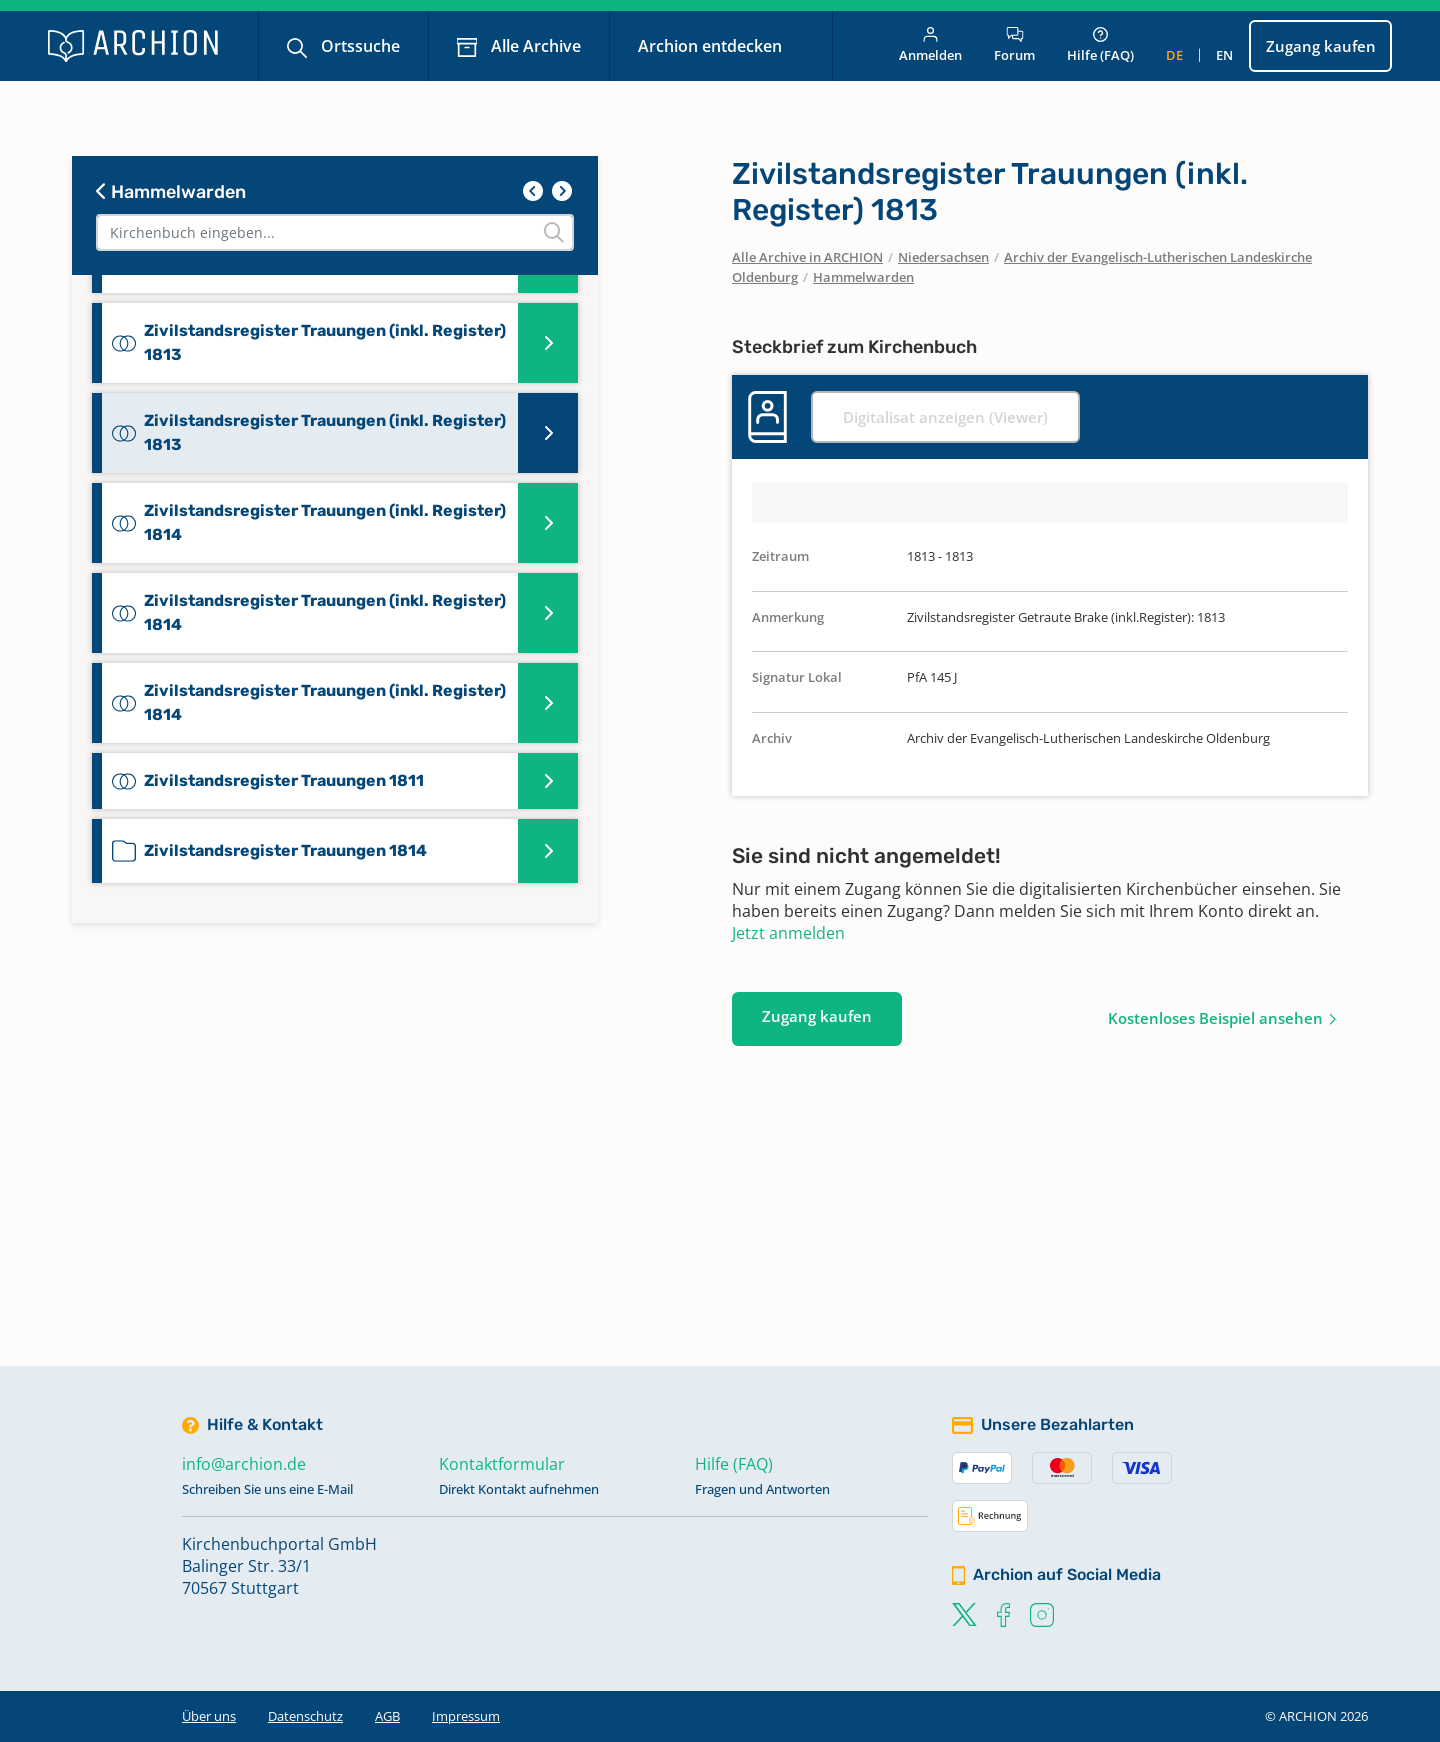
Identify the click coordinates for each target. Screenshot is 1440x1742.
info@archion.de (244, 1464)
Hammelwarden (171, 192)
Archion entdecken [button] (712, 46)
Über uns (209, 1716)
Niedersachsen (943, 257)
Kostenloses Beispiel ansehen (1215, 1018)
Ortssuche (358, 46)
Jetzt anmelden (788, 933)
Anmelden (930, 45)
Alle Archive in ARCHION (807, 257)
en (1224, 55)
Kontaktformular (502, 1464)
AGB (387, 1716)
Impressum (466, 1716)
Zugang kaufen (1321, 46)
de (1174, 55)
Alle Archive (534, 46)
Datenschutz (305, 1716)
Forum (1014, 45)
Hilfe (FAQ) (1100, 45)
